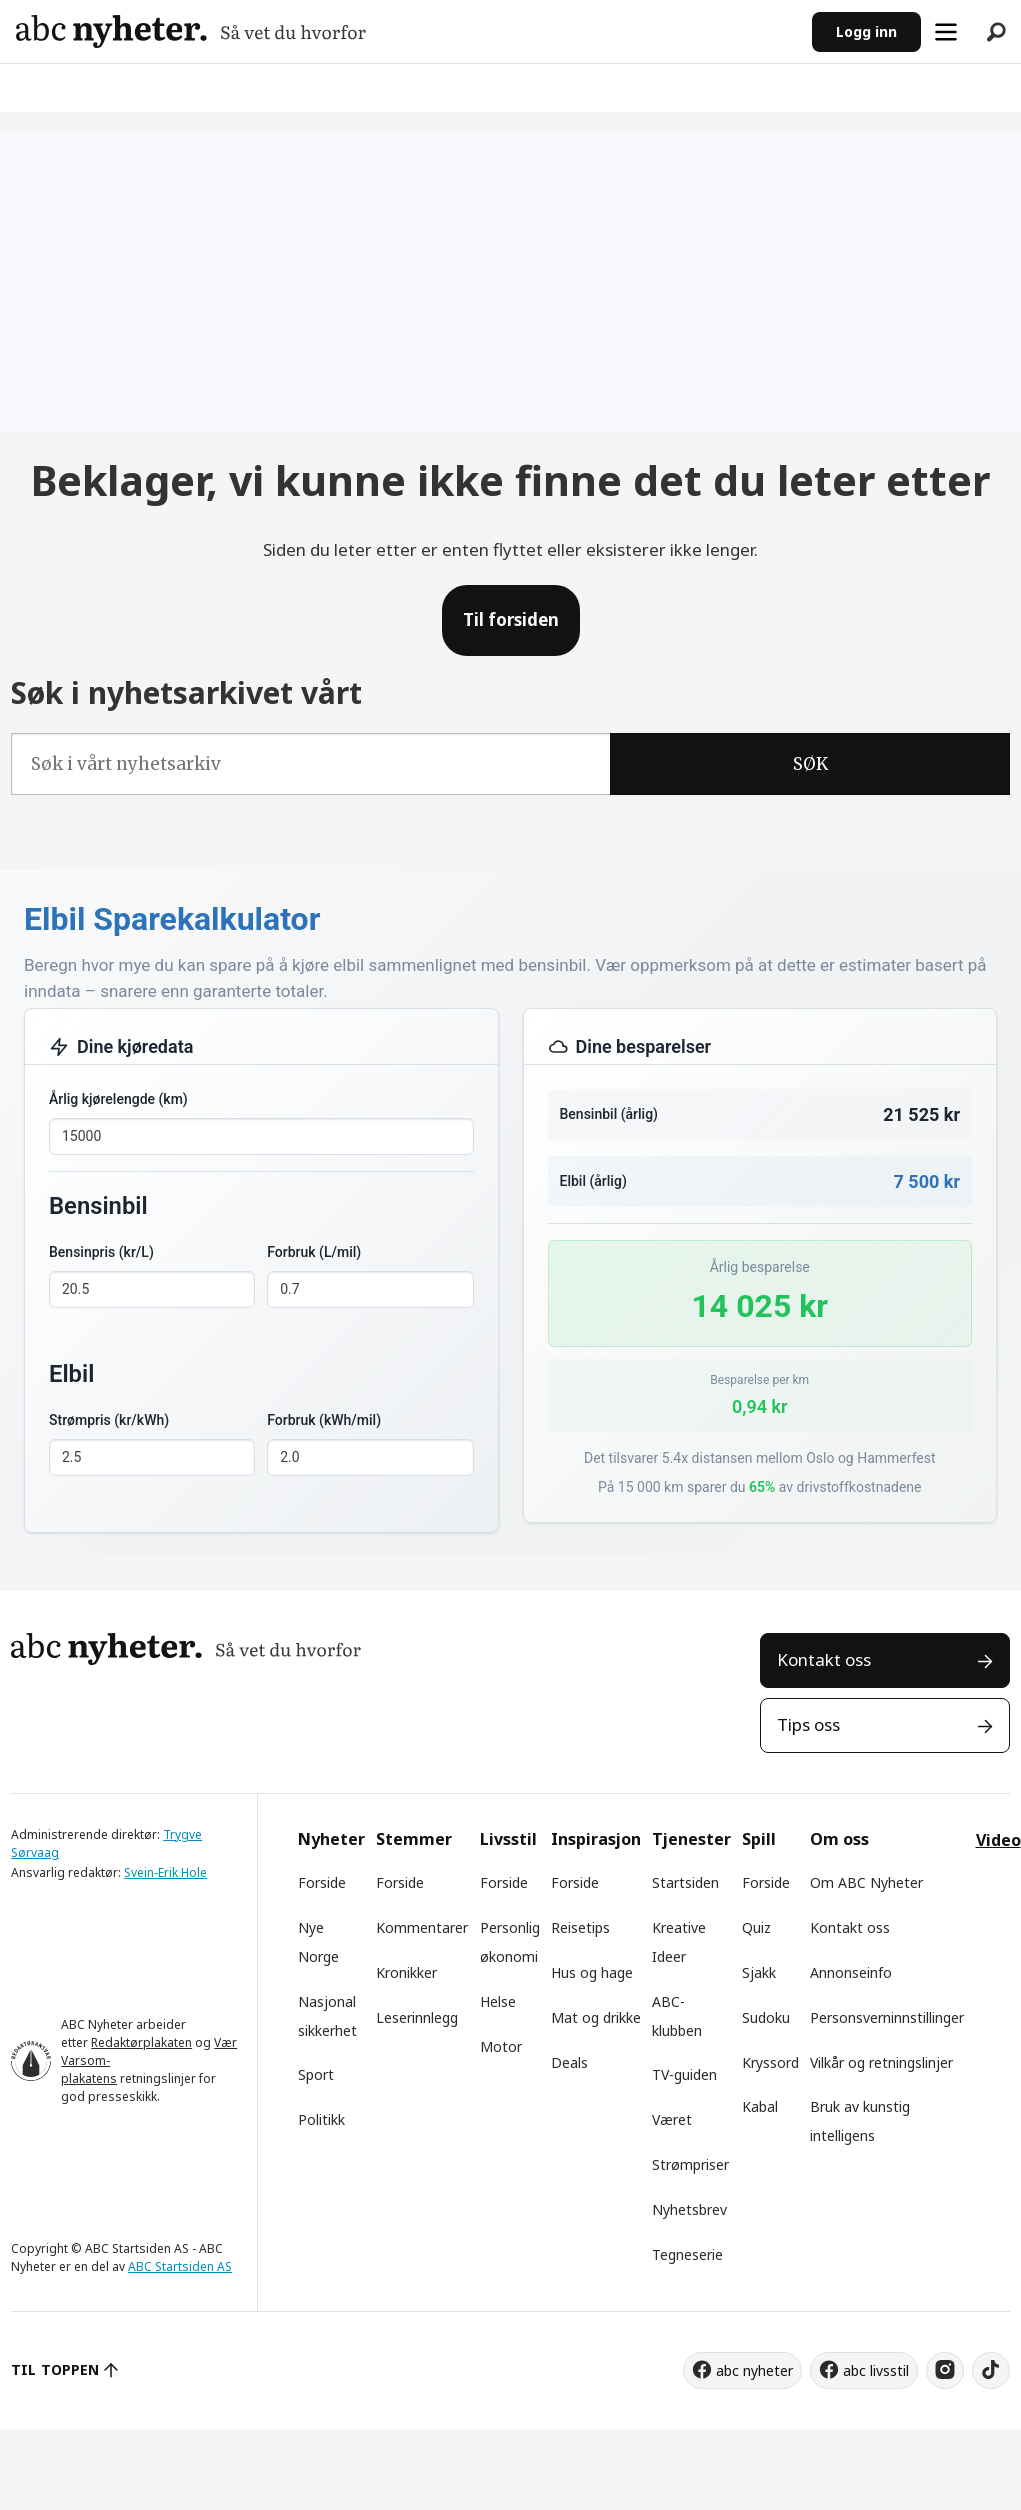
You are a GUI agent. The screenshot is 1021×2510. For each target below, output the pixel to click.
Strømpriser (690, 2164)
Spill (759, 1839)
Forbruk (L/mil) (314, 1252)
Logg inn (866, 31)
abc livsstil (876, 2370)
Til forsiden (511, 619)
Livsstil (508, 1839)
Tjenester (691, 1839)
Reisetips (580, 1927)
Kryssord (770, 2062)
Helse (498, 2001)
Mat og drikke (596, 2017)
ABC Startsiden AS (180, 2266)
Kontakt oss (824, 1659)
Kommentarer (422, 1927)
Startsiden (685, 1882)
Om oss (839, 1839)
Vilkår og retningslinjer (881, 2062)
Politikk (321, 2119)
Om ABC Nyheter (866, 1882)
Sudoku (766, 2017)
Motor (501, 2046)
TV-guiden (684, 2074)
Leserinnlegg (417, 2017)
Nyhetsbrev (689, 2209)
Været (672, 2119)
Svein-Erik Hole (165, 1872)
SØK (810, 764)
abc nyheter (754, 2370)
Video (998, 1840)
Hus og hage (592, 1972)
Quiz (756, 1927)
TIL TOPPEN (55, 2369)
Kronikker (406, 1972)
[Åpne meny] (946, 32)
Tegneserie (687, 2254)
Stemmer (414, 1839)
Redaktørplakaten (141, 2042)
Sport (316, 2074)
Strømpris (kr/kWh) (109, 1420)
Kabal (760, 2106)
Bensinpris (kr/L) (101, 1252)
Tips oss (808, 1724)
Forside (322, 1882)
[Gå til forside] (191, 31)
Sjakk (759, 1972)
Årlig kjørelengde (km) (118, 1099)
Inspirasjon (596, 1839)
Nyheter (331, 1839)
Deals (569, 2062)
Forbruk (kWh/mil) (324, 1420)
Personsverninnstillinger (887, 2017)
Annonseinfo (851, 1972)
